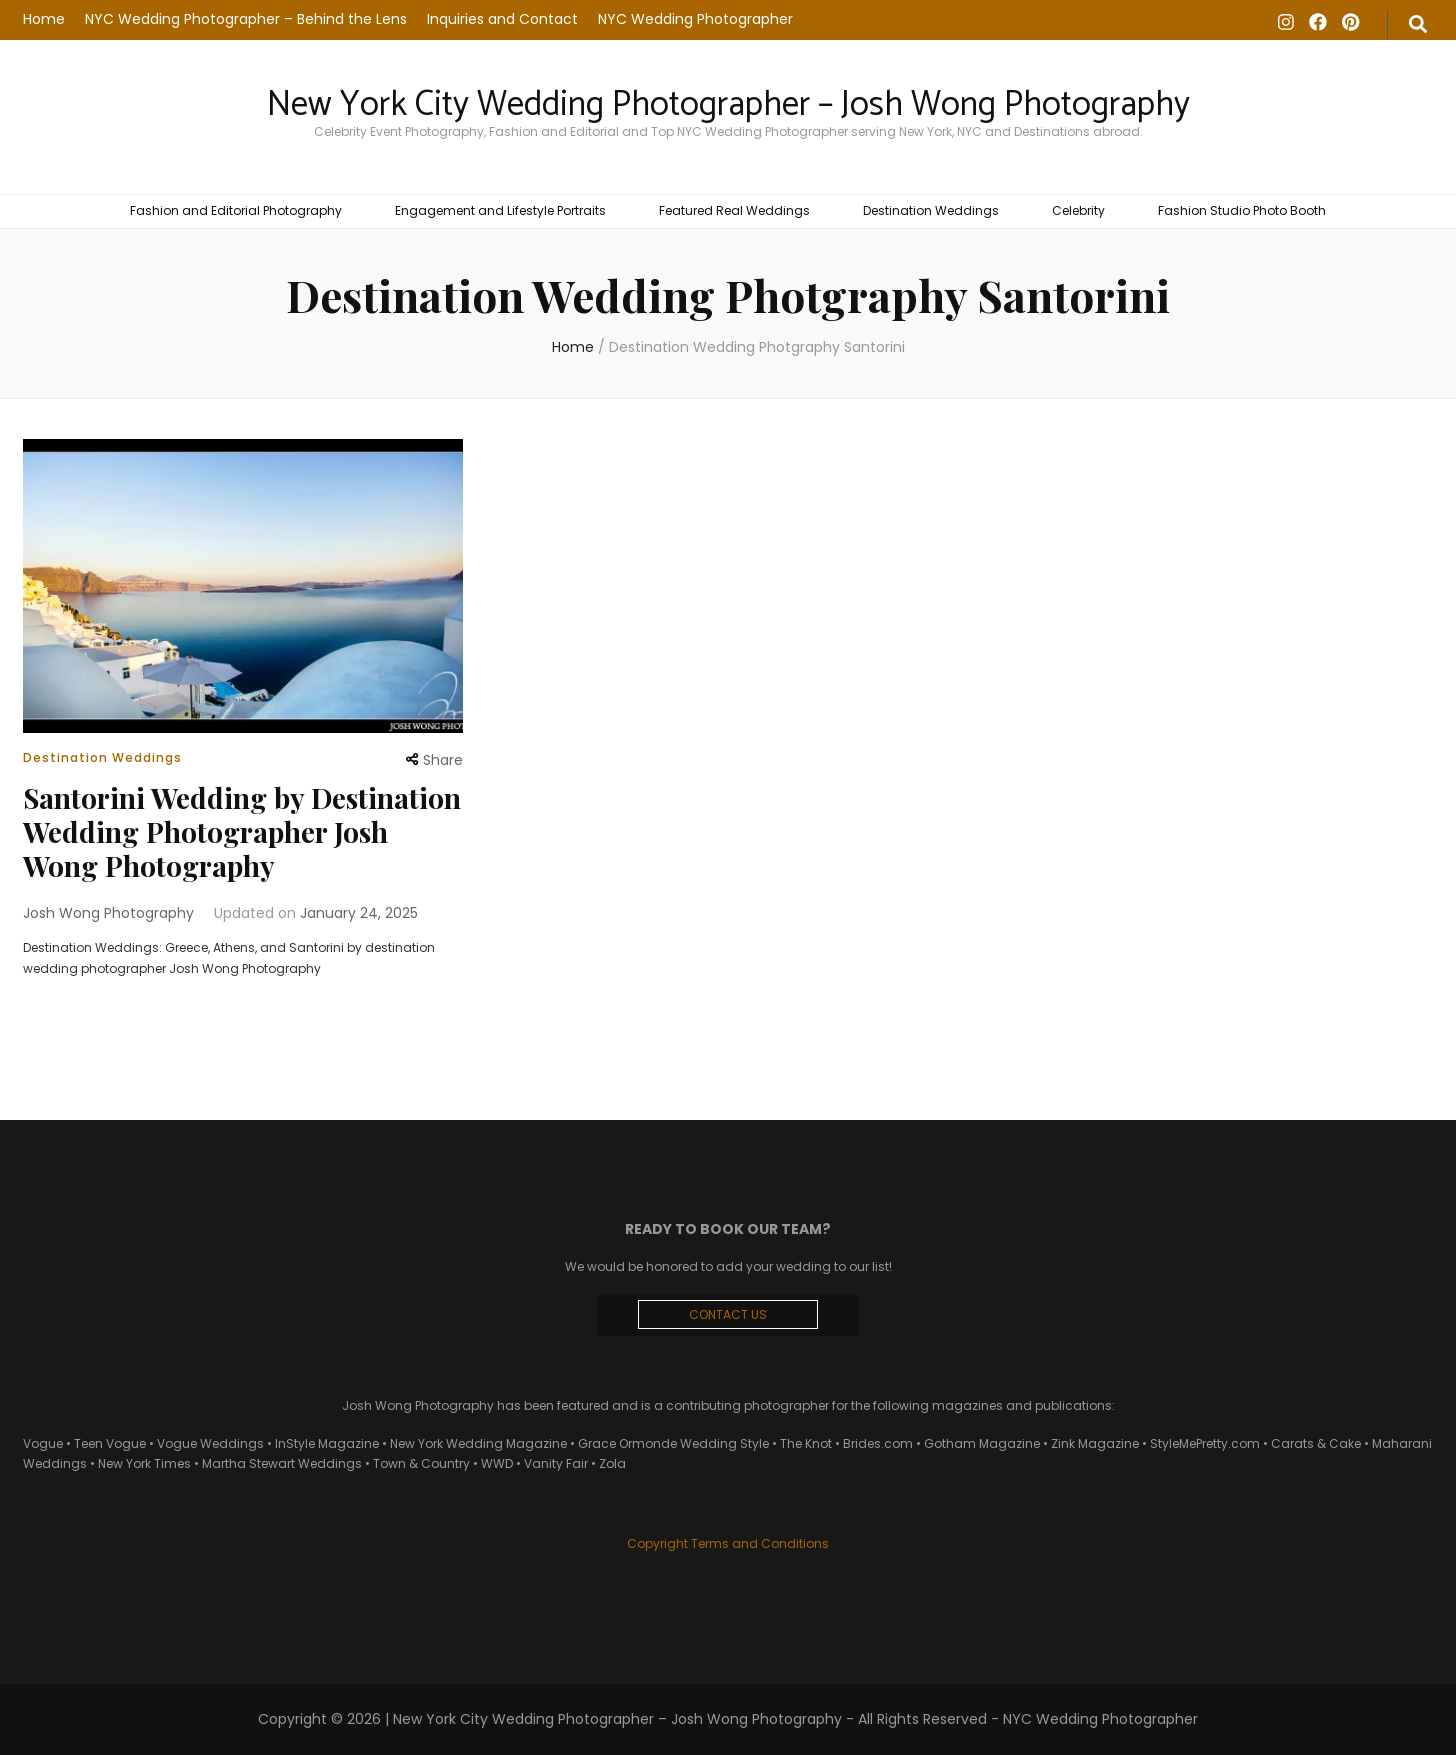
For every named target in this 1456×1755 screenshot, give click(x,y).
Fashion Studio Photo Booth (1242, 210)
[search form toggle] (1418, 25)
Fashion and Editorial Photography (236, 210)
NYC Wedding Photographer (695, 19)
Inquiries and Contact (502, 19)
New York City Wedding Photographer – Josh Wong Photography (728, 105)
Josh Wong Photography (108, 913)
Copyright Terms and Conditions (728, 1543)
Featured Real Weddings (734, 210)
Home (44, 19)
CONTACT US (728, 1314)
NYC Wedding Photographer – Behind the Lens (246, 19)
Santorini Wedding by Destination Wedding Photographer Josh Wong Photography (242, 831)
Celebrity (1078, 210)
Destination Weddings (931, 210)
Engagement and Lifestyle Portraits (500, 210)
